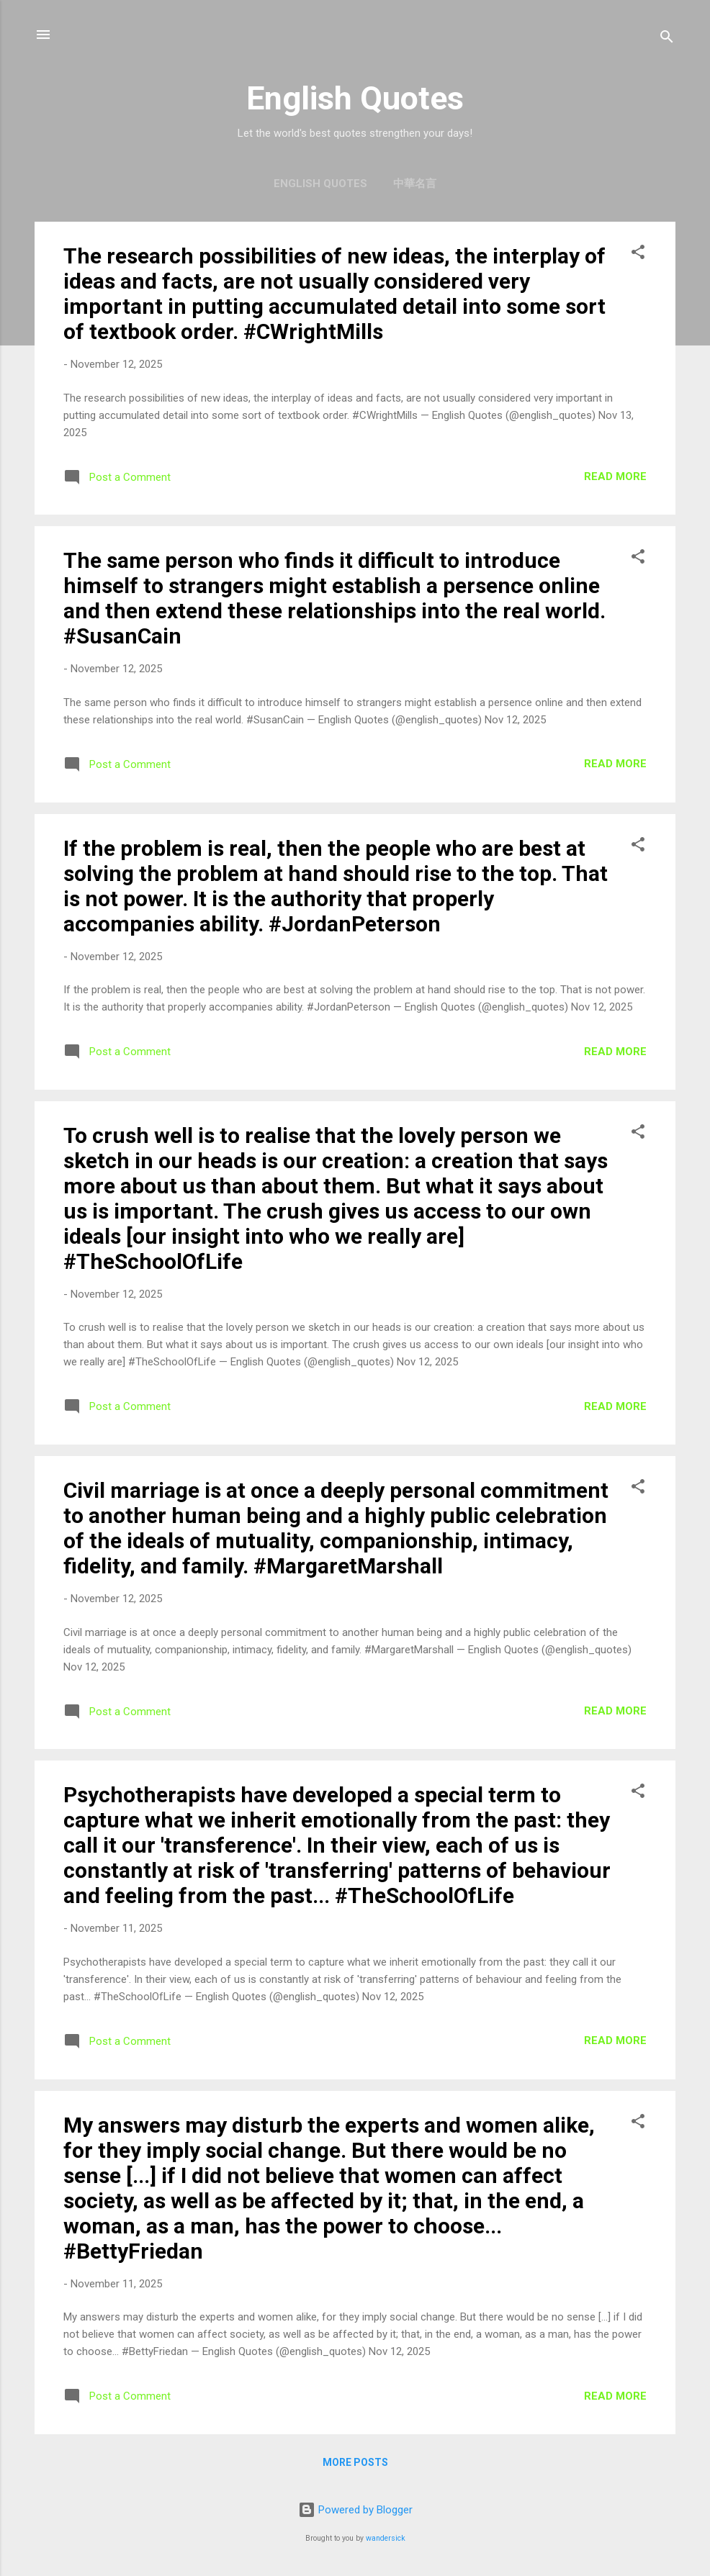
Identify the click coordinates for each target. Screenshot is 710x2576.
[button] (638, 254)
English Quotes (320, 183)
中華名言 (414, 183)
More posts (355, 2462)
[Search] (666, 39)
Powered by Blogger (355, 2509)
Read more (615, 476)
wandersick (385, 2538)
